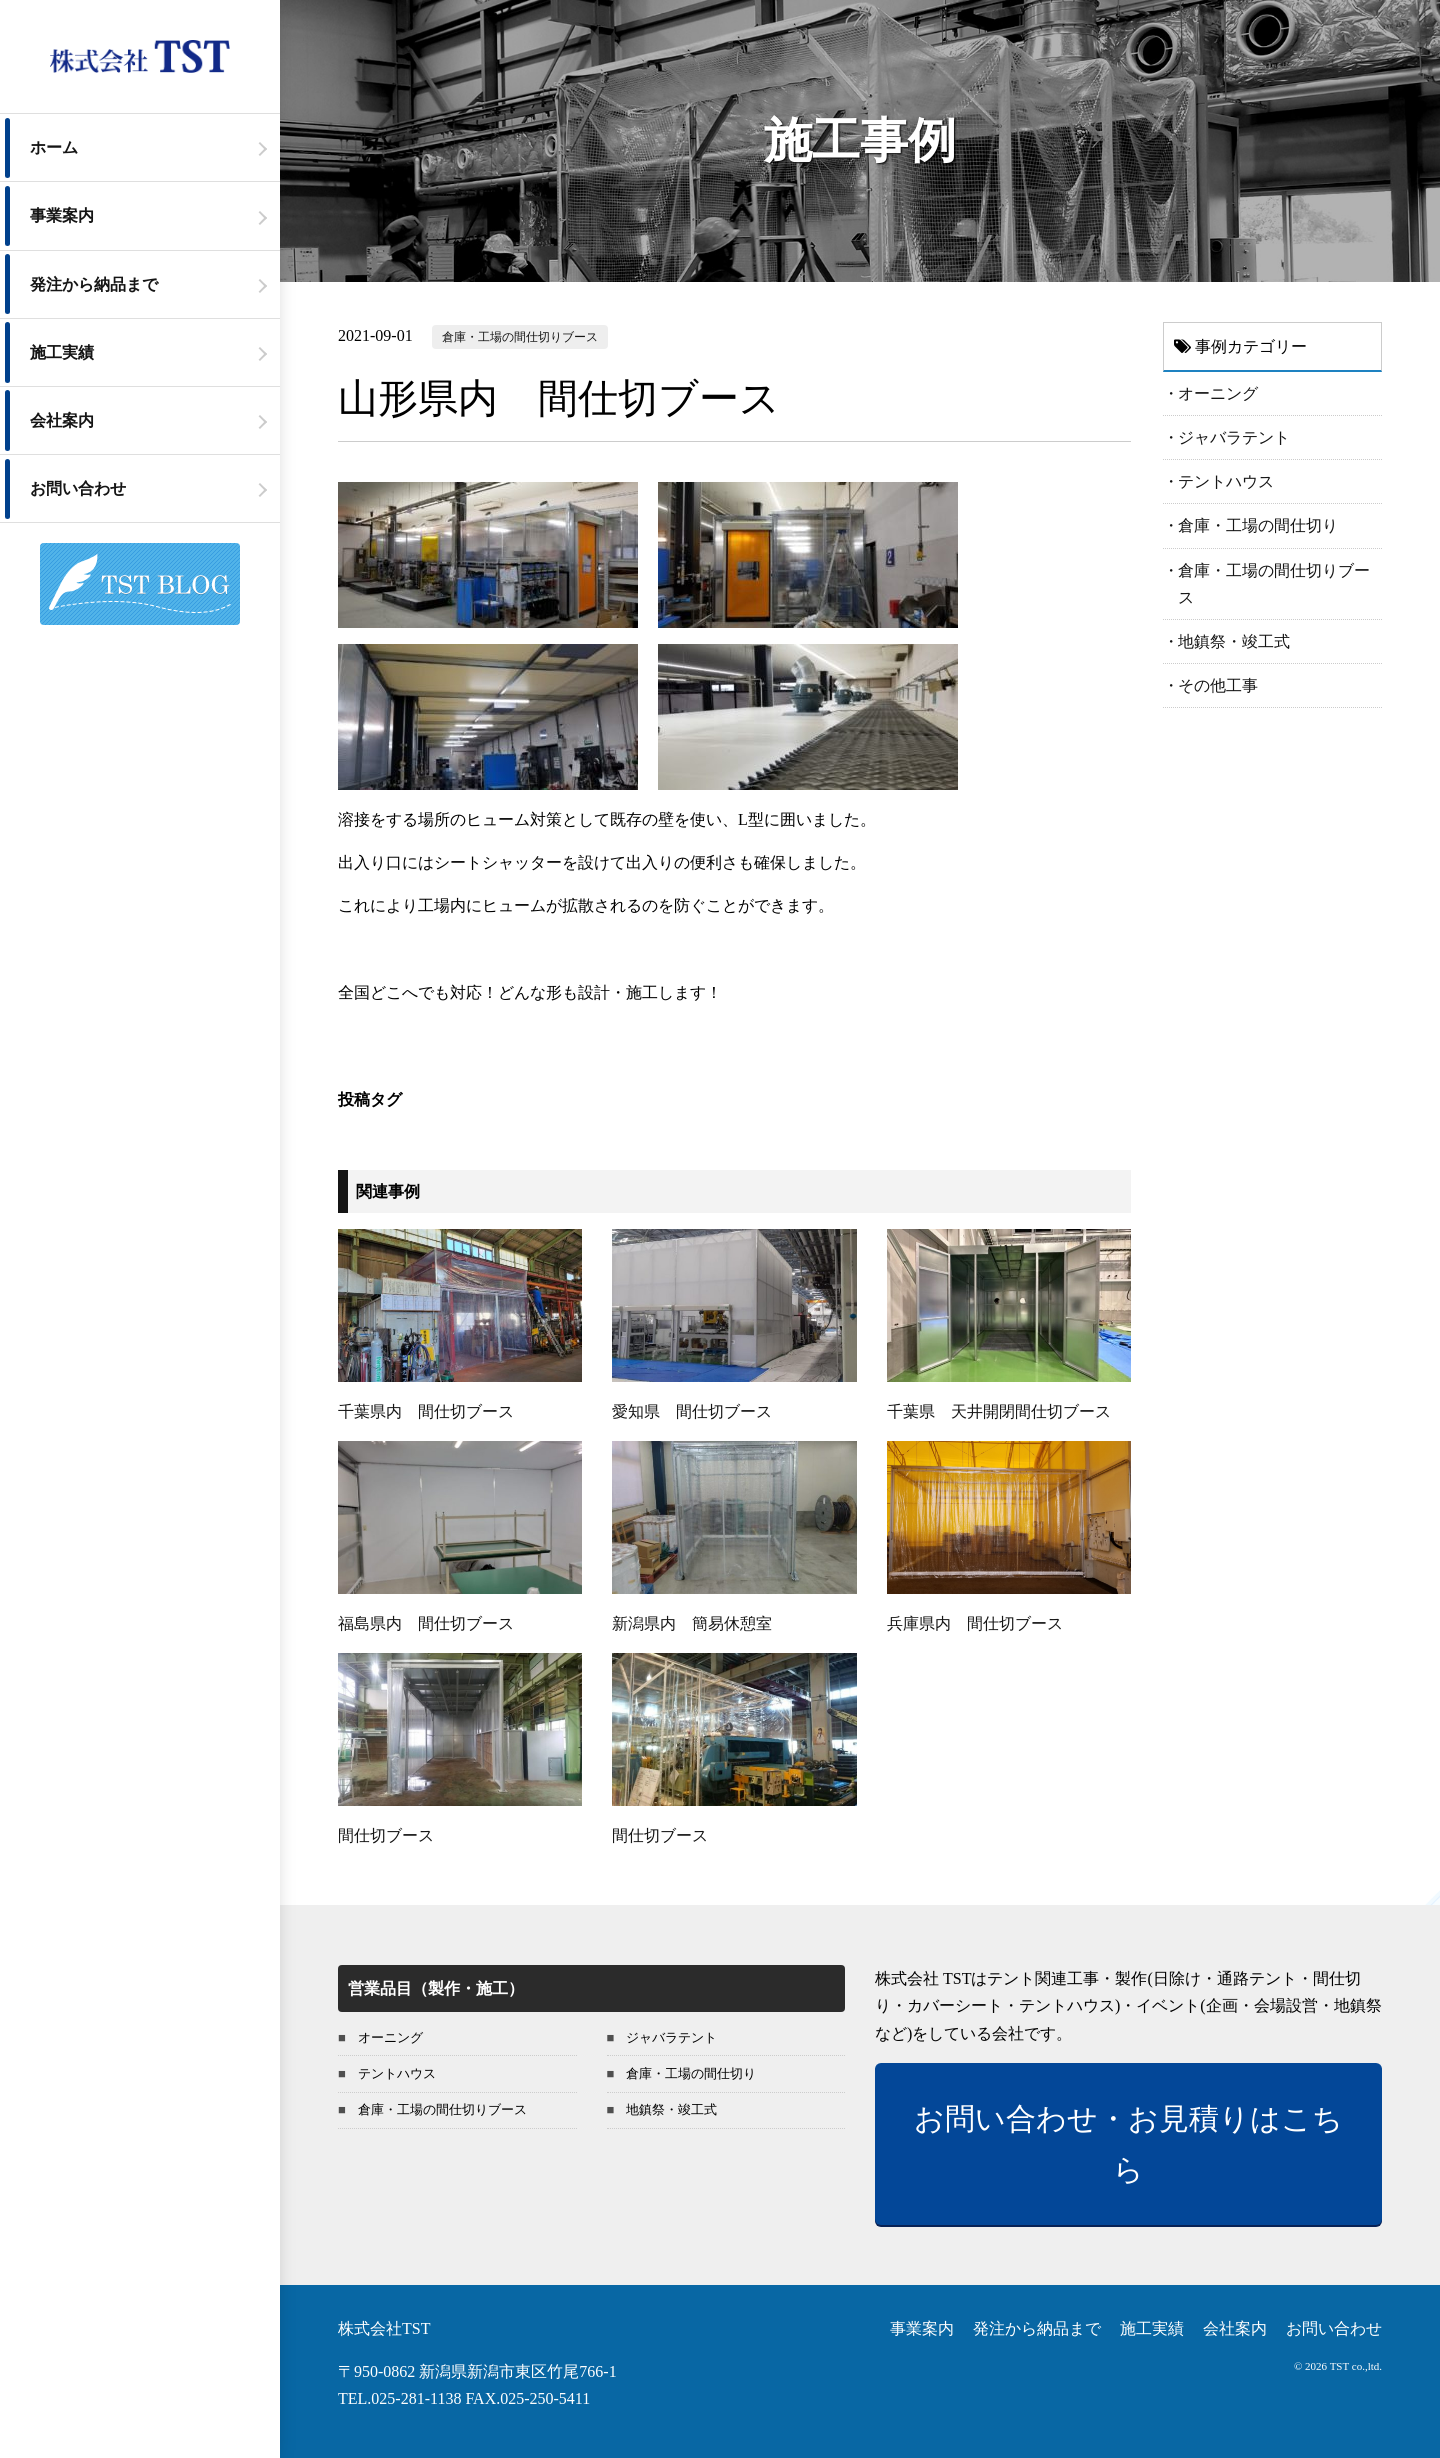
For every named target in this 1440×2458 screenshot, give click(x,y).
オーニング (1218, 393)
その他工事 (1218, 685)
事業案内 (62, 215)
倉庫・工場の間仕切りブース (520, 337)
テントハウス (1226, 481)
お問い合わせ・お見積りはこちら (1128, 2144)
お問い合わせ (78, 488)
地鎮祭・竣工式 (1234, 641)
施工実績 (62, 352)
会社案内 (62, 420)
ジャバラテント (1234, 437)
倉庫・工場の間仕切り (1258, 525)
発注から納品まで (94, 284)
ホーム (54, 147)
